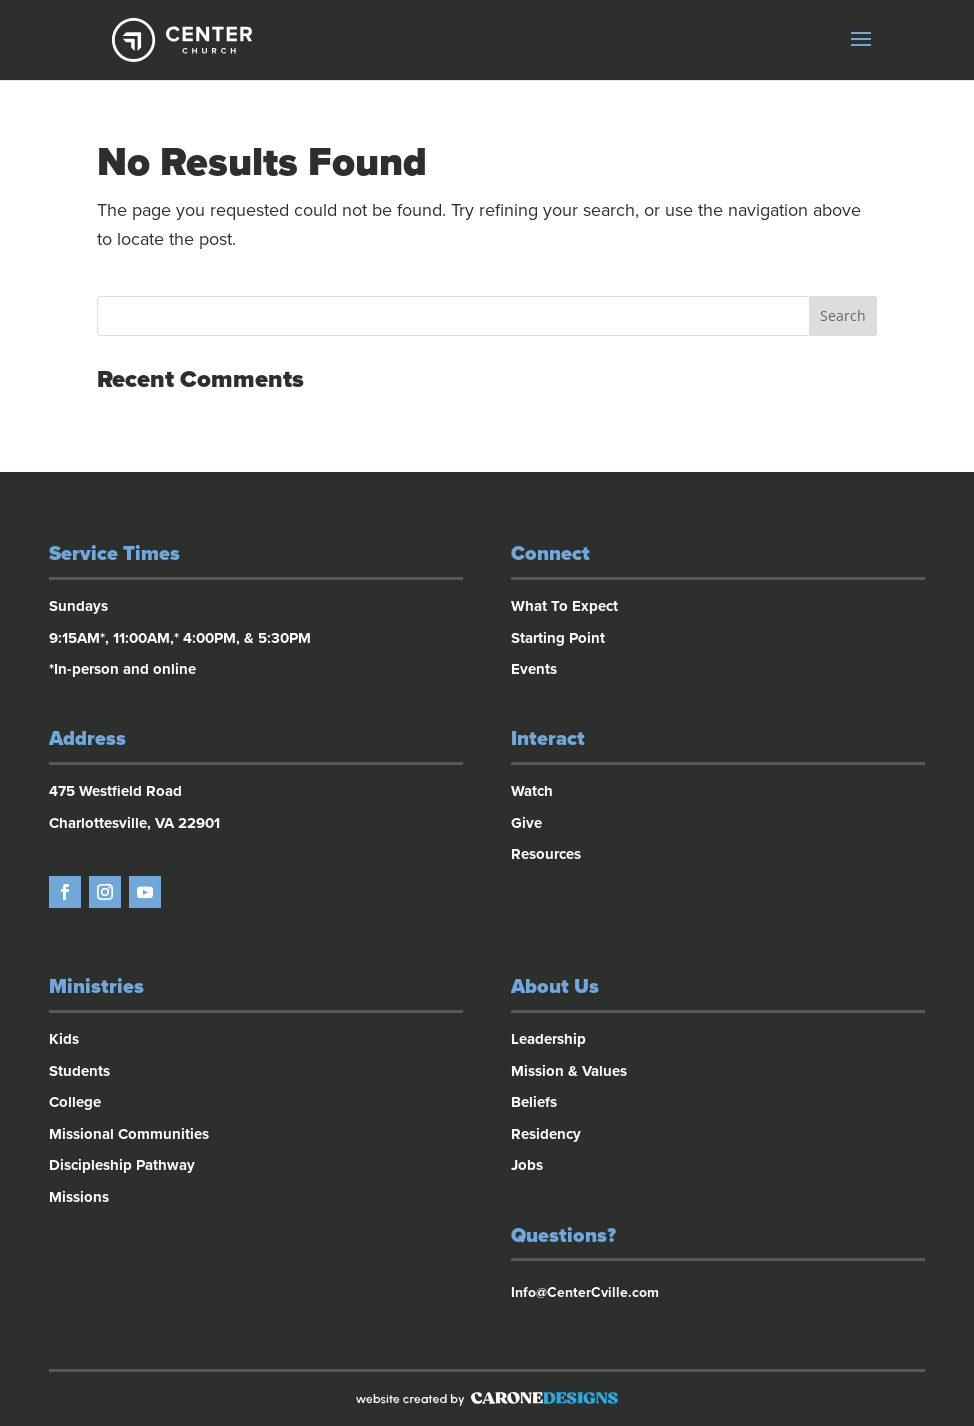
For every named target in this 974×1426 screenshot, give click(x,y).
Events (534, 669)
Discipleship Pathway (122, 1165)
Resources (546, 854)
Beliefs (534, 1102)
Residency (546, 1134)
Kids (64, 1039)
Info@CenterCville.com (585, 1292)
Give (526, 823)
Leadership (548, 1039)
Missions (79, 1197)
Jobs (527, 1165)
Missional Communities (129, 1134)
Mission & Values (569, 1071)
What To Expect (564, 606)
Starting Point (558, 638)
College (75, 1102)
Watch (532, 791)
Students (79, 1071)
